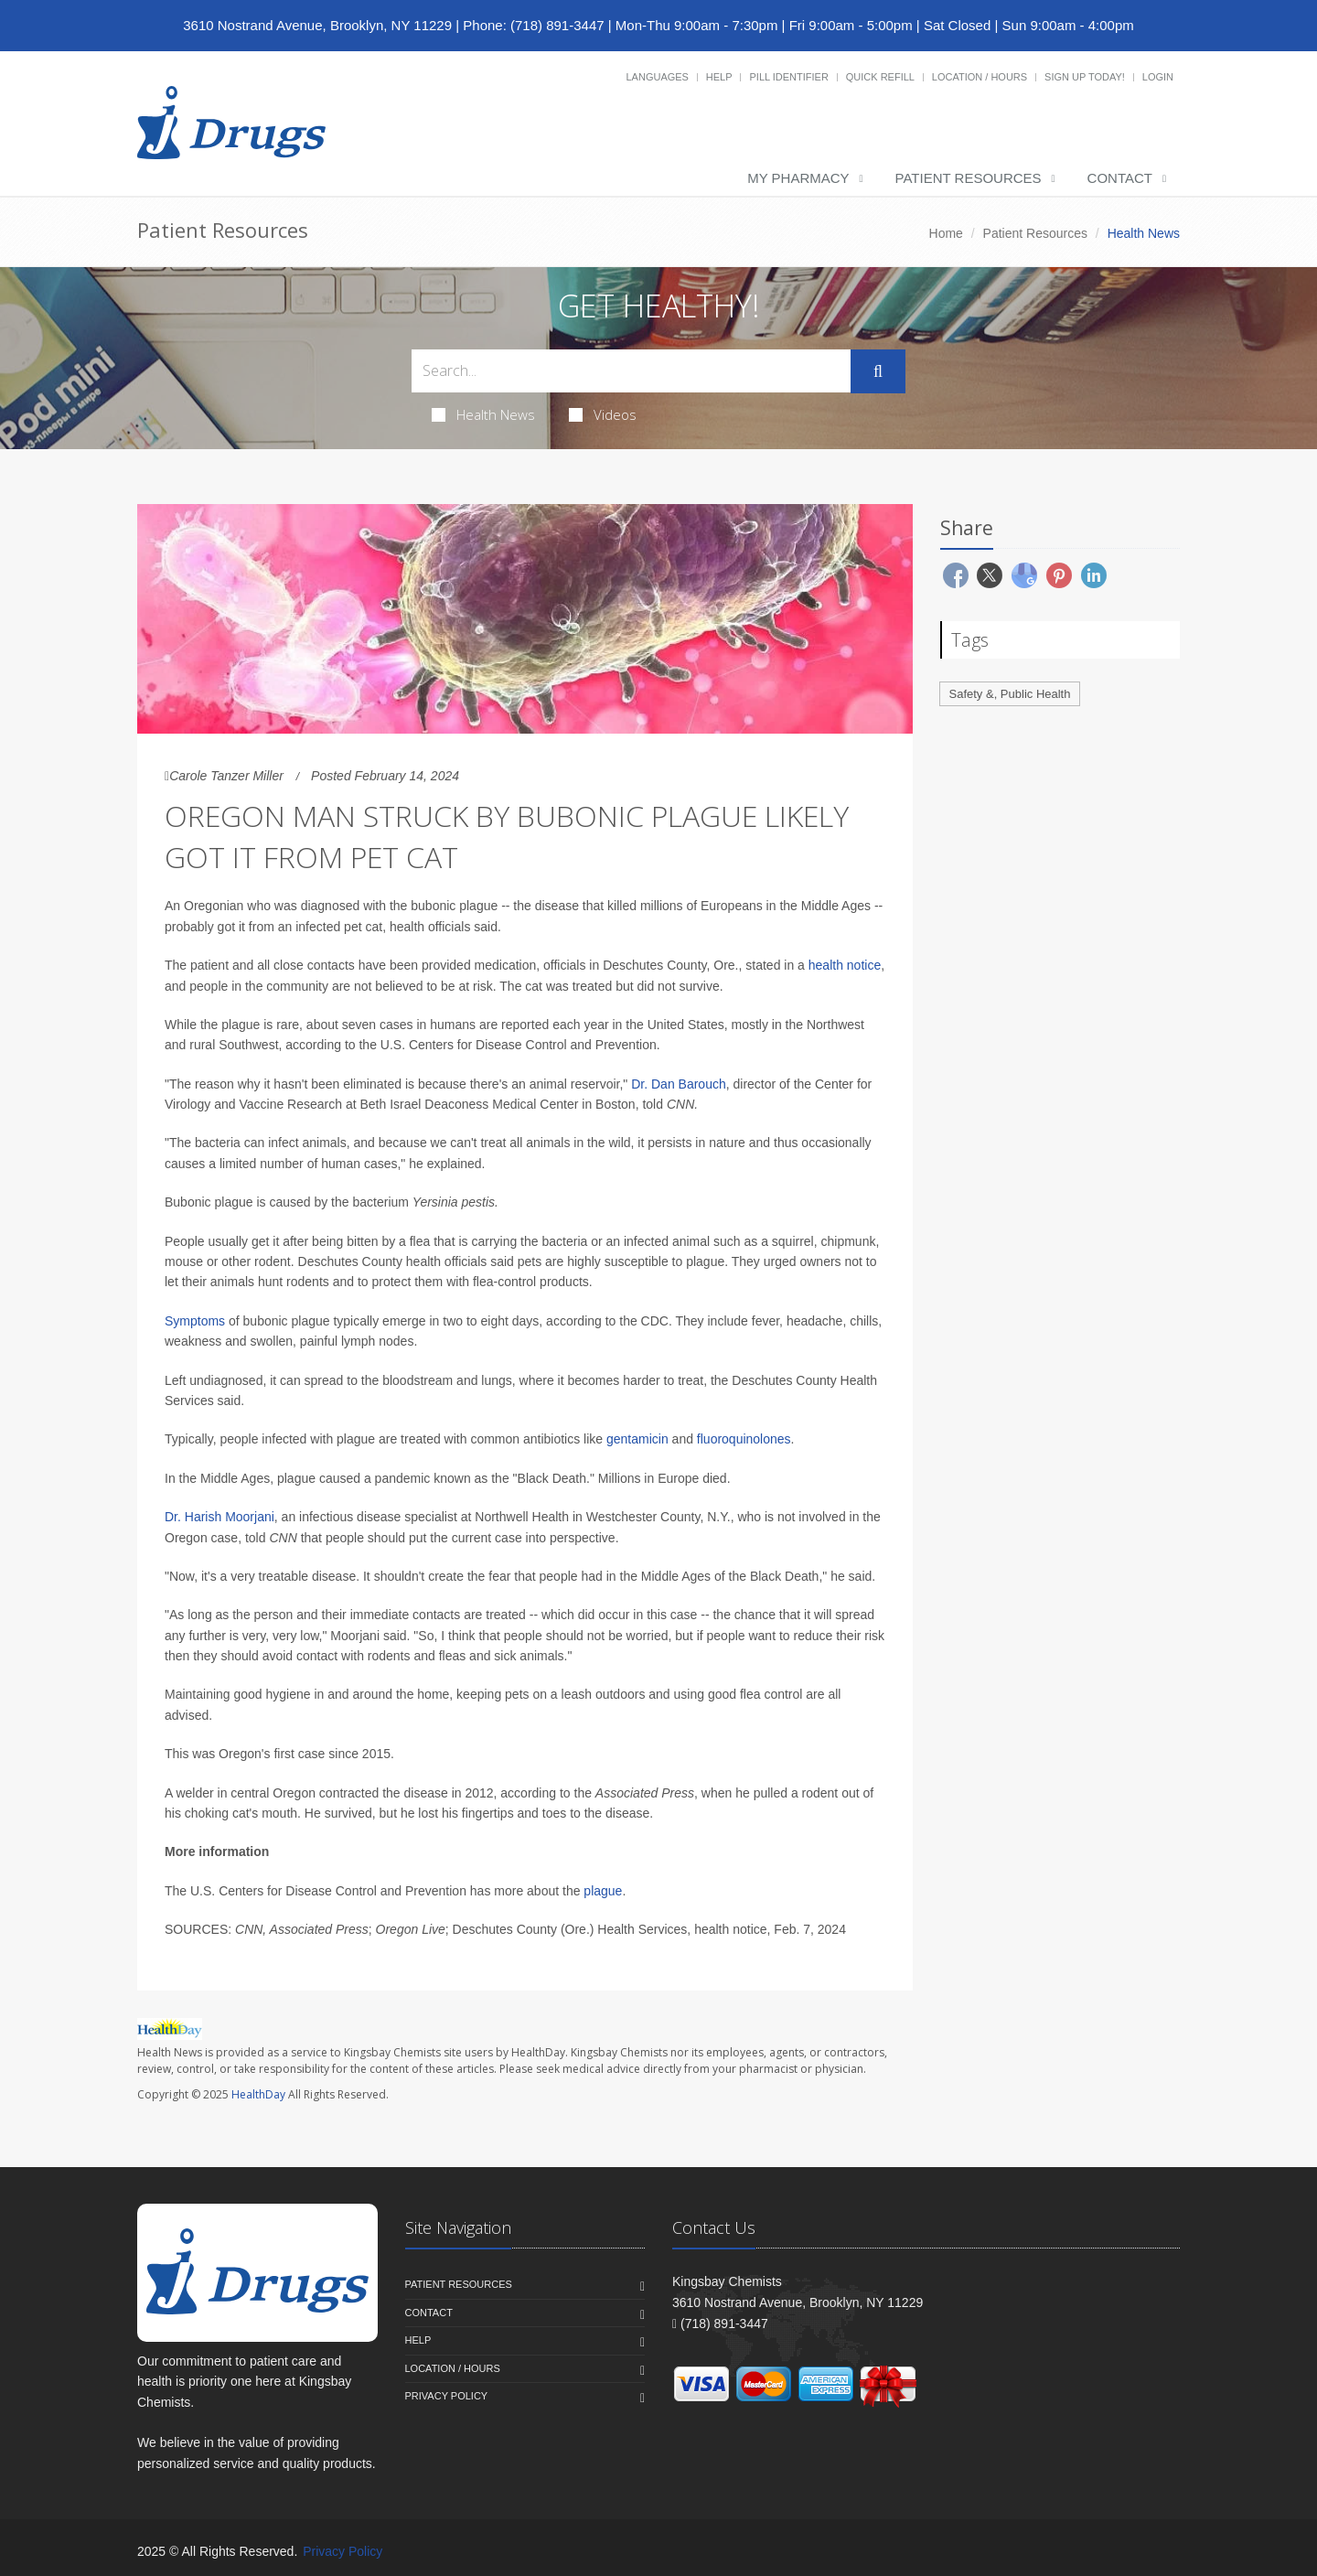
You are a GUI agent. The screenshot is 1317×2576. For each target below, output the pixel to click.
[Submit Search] (878, 371)
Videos (603, 414)
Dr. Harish (195, 1516)
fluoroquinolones (744, 1439)
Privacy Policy (446, 2395)
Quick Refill (880, 76)
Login (1157, 76)
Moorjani (249, 1516)
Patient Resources (968, 178)
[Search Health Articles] (631, 370)
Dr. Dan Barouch (678, 1084)
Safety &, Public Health (1010, 694)
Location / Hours (979, 76)
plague (603, 1891)
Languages (657, 76)
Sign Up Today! (1084, 76)
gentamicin (637, 1439)
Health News (483, 414)
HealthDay (258, 2094)
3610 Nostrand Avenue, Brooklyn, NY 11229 (317, 25)
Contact (1119, 178)
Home (946, 233)
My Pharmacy (798, 178)
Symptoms (195, 1321)
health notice (844, 965)
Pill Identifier (788, 76)
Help (719, 76)
